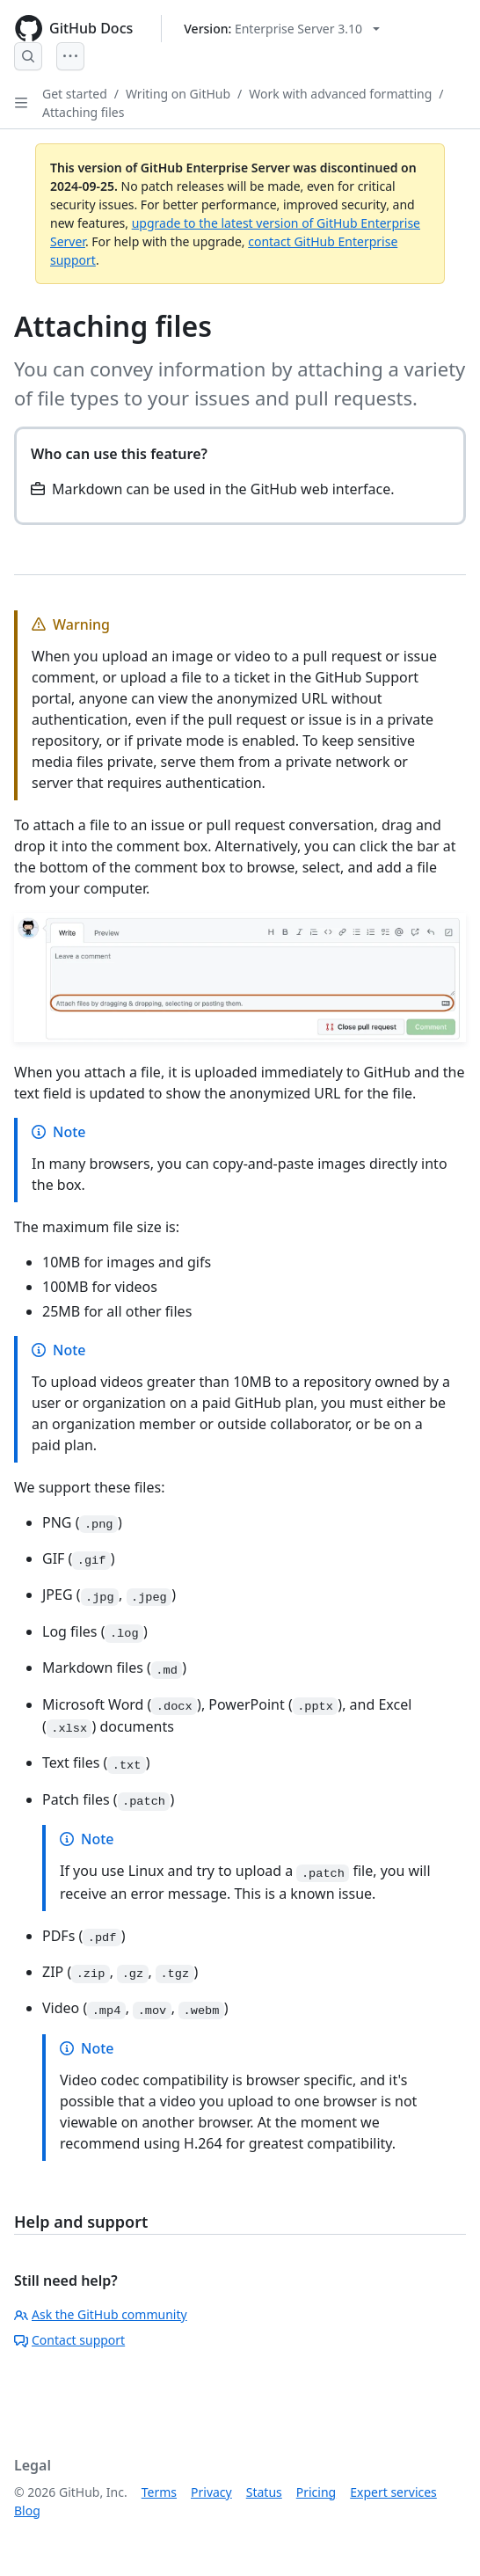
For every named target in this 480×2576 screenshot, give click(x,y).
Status (264, 2492)
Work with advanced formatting (340, 93)
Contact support (69, 2340)
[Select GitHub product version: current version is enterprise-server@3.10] (282, 28)
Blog (27, 2510)
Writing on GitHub (178, 93)
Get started (74, 93)
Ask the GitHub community (100, 2314)
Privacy (211, 2492)
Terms (159, 2492)
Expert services (393, 2492)
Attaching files (83, 112)
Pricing (316, 2492)
